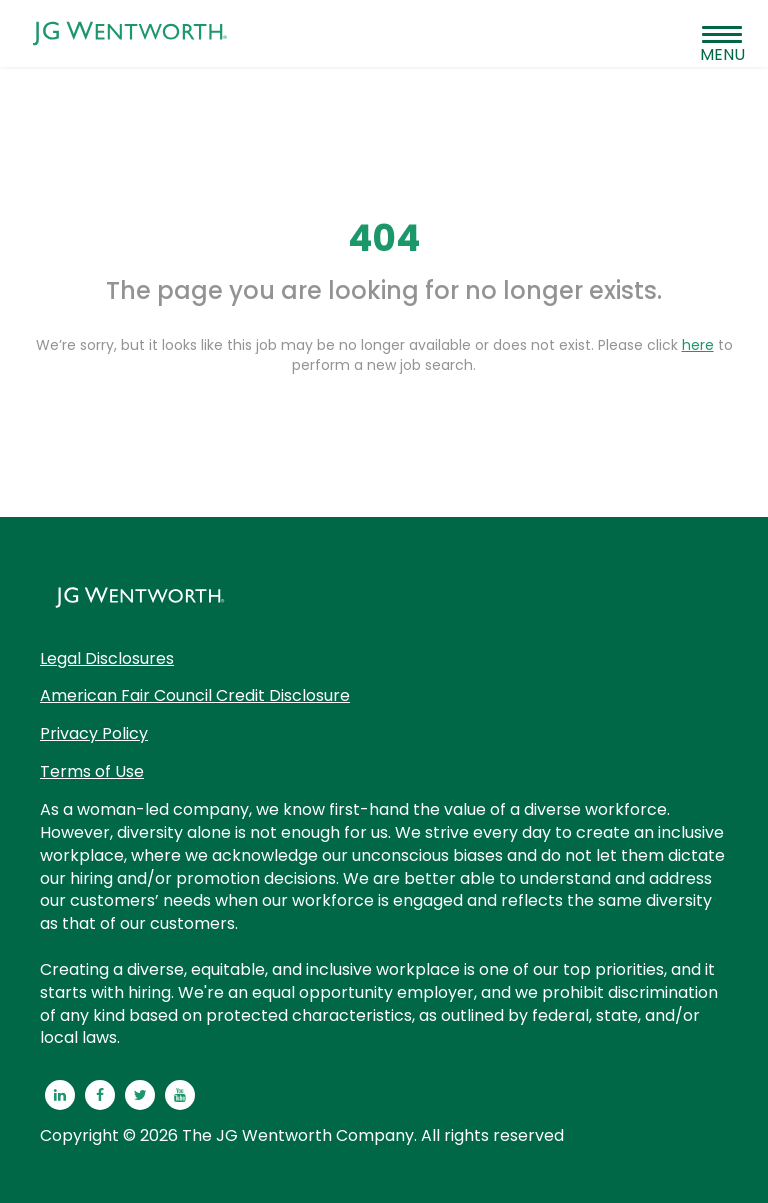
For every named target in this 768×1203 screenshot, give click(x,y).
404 (384, 238)
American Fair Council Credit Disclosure (195, 695)
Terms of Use (92, 771)
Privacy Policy (94, 733)
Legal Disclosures (107, 658)
